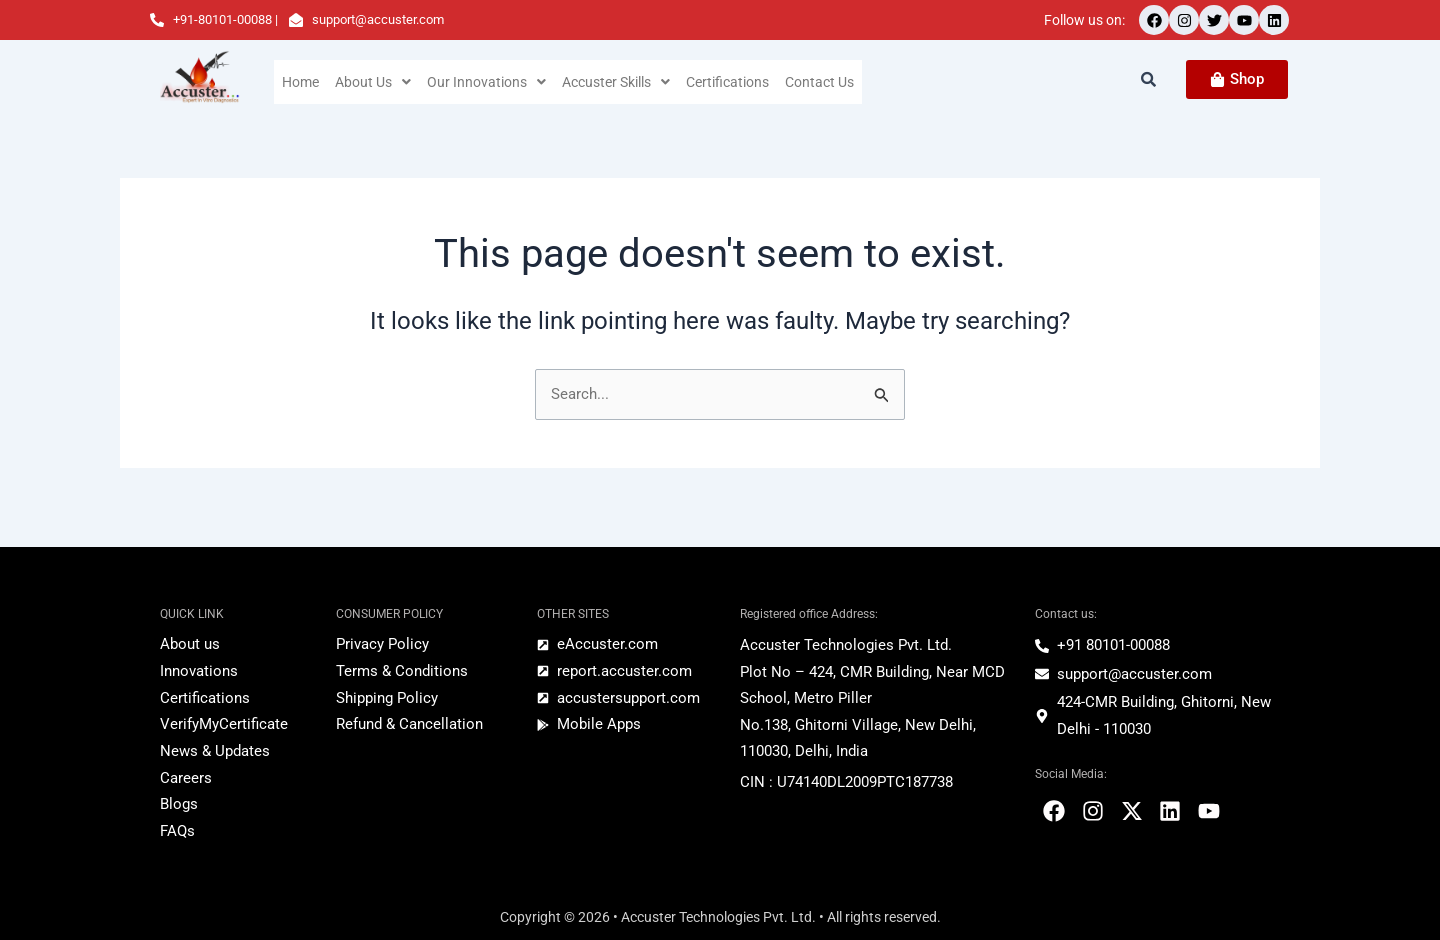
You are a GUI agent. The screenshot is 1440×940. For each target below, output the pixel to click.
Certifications (735, 82)
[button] (374, 82)
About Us (374, 82)
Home (301, 82)
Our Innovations (488, 82)
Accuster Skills (620, 82)
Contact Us (828, 82)
